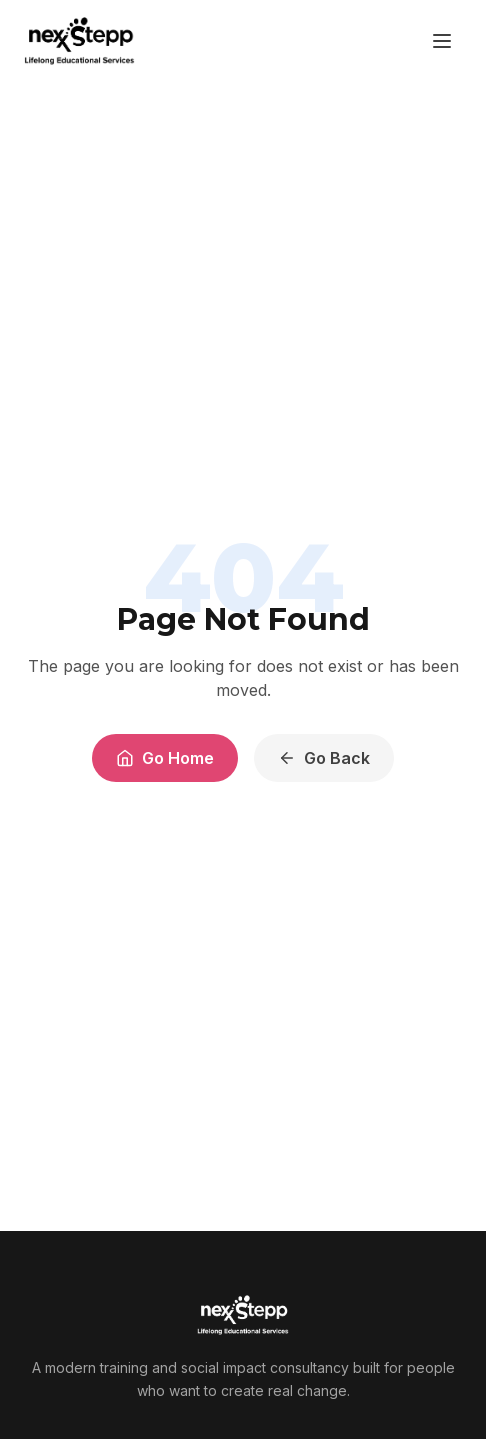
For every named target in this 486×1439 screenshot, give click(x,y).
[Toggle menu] (442, 41)
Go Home (165, 758)
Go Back (324, 758)
